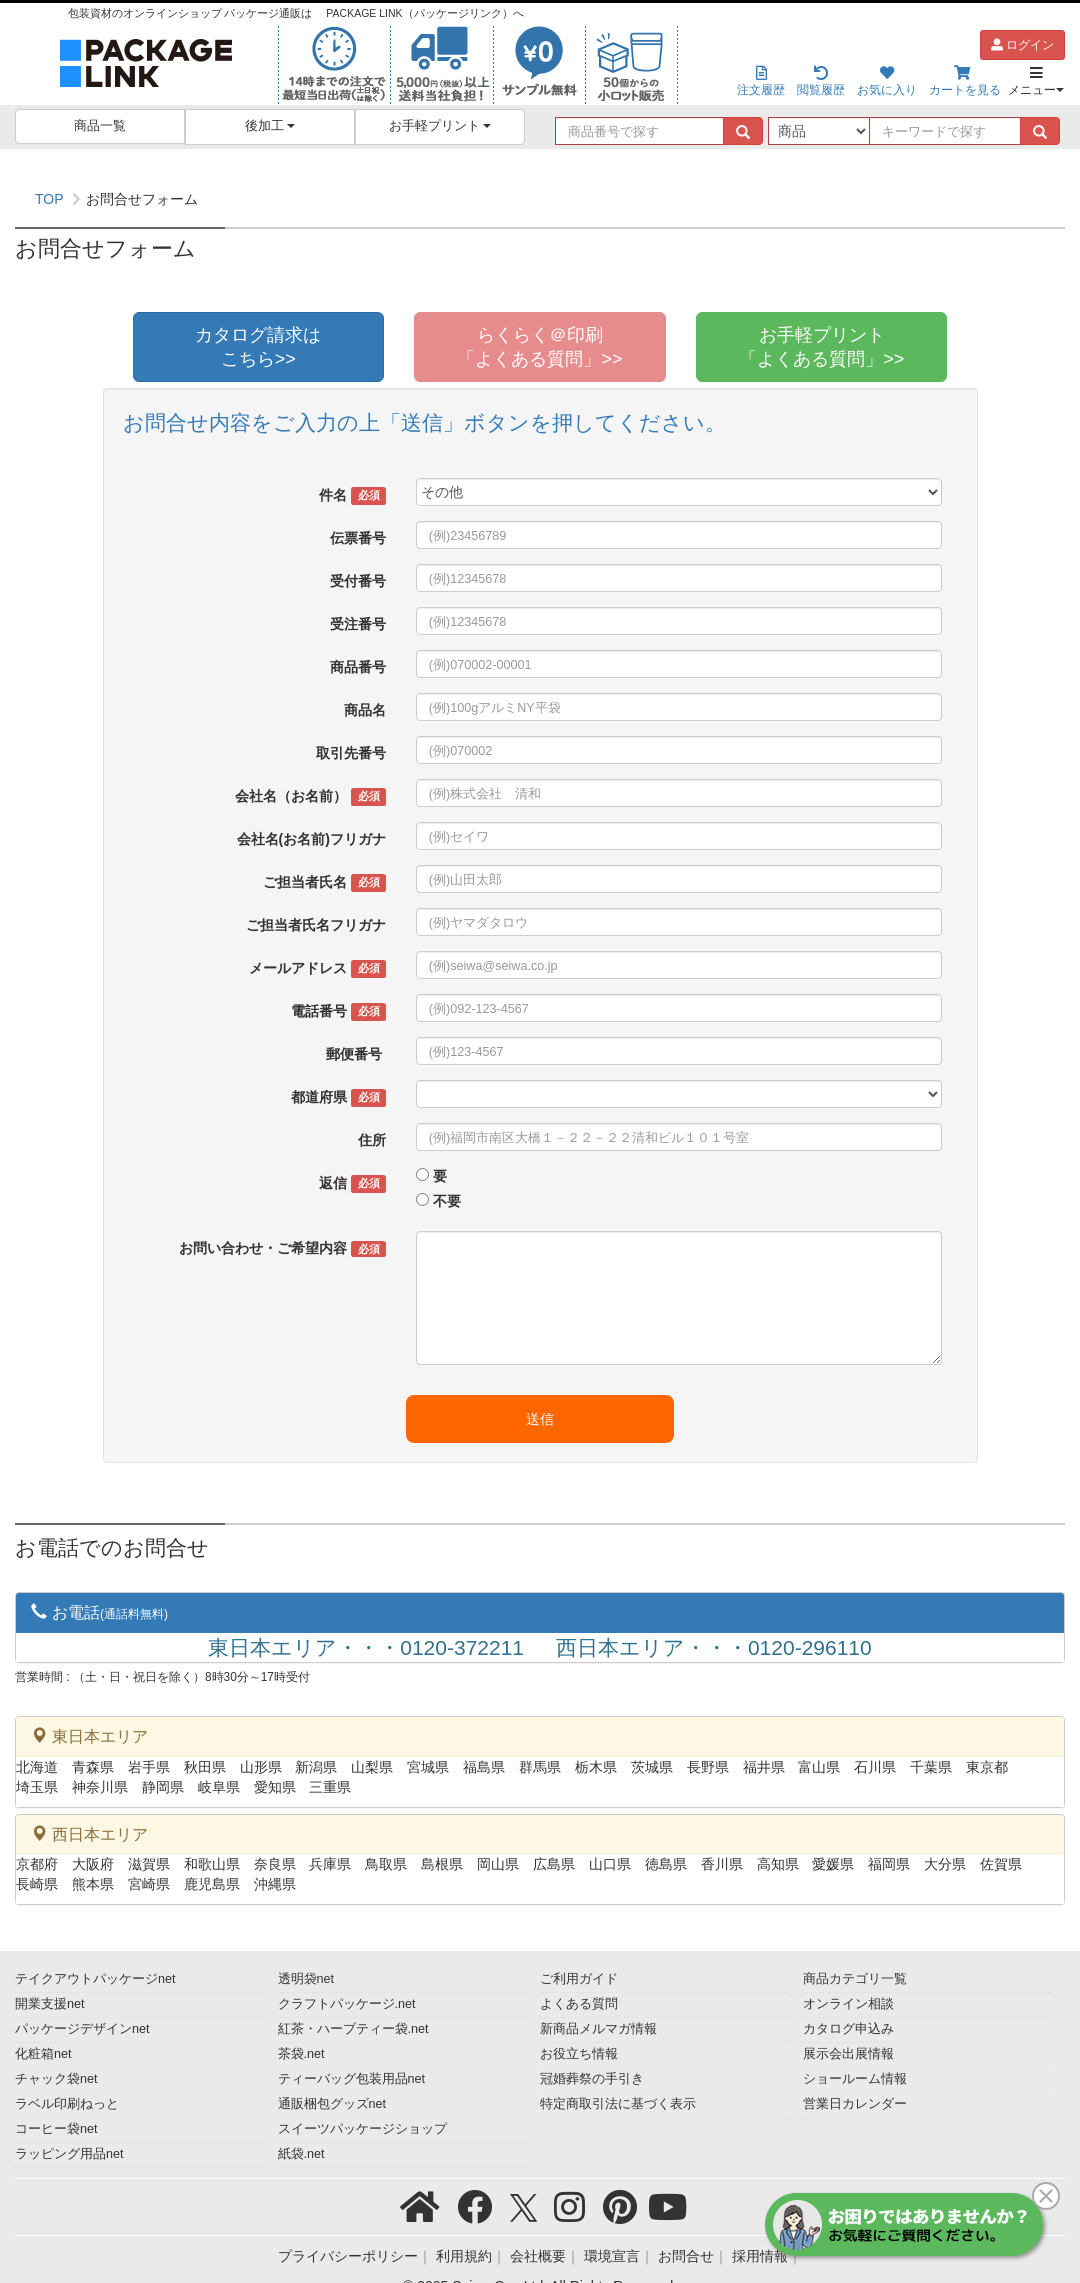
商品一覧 (100, 126)
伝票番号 (358, 538)
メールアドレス (317, 969)
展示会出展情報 (848, 2054)
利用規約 (464, 2256)
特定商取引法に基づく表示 (618, 2104)
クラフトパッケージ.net (347, 2004)
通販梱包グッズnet (332, 2104)
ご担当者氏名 (324, 883)
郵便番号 (356, 1054)
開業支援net (50, 2004)
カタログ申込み (848, 2029)
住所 (372, 1140)
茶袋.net (301, 2054)
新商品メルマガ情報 (598, 2029)
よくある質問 (579, 2004)
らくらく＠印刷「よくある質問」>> (539, 347)
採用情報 (760, 2256)
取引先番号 (351, 753)
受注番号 (358, 624)
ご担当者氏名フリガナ (316, 925)
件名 (352, 496)
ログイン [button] (1022, 45)
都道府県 (338, 1098)
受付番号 (358, 581)
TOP (49, 199)
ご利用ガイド (579, 1979)
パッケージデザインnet (82, 2029)
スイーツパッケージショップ (362, 2129)
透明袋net (306, 1979)
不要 (447, 1201)
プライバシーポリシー (348, 2256)
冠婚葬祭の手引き (592, 2079)
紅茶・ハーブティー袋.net (353, 2029)
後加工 (270, 126)
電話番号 (338, 1012)
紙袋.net (301, 2154)
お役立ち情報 (579, 2054)
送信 (540, 1419)
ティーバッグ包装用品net (352, 2079)
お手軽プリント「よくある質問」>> (821, 347)
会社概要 (538, 2256)
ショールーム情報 (855, 2079)
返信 (352, 1184)
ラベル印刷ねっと (67, 2104)
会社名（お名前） (310, 797)
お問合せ (686, 2256)
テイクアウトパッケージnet (95, 1979)
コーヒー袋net (56, 2129)
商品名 (365, 710)
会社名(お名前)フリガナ (311, 839)
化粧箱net (43, 2054)
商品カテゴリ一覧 (855, 1979)
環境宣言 (612, 2256)
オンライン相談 (848, 2004)
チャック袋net (56, 2079)
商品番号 (358, 667)
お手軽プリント (440, 126)
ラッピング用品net (69, 2154)
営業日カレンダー (855, 2104)
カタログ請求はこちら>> (258, 347)
